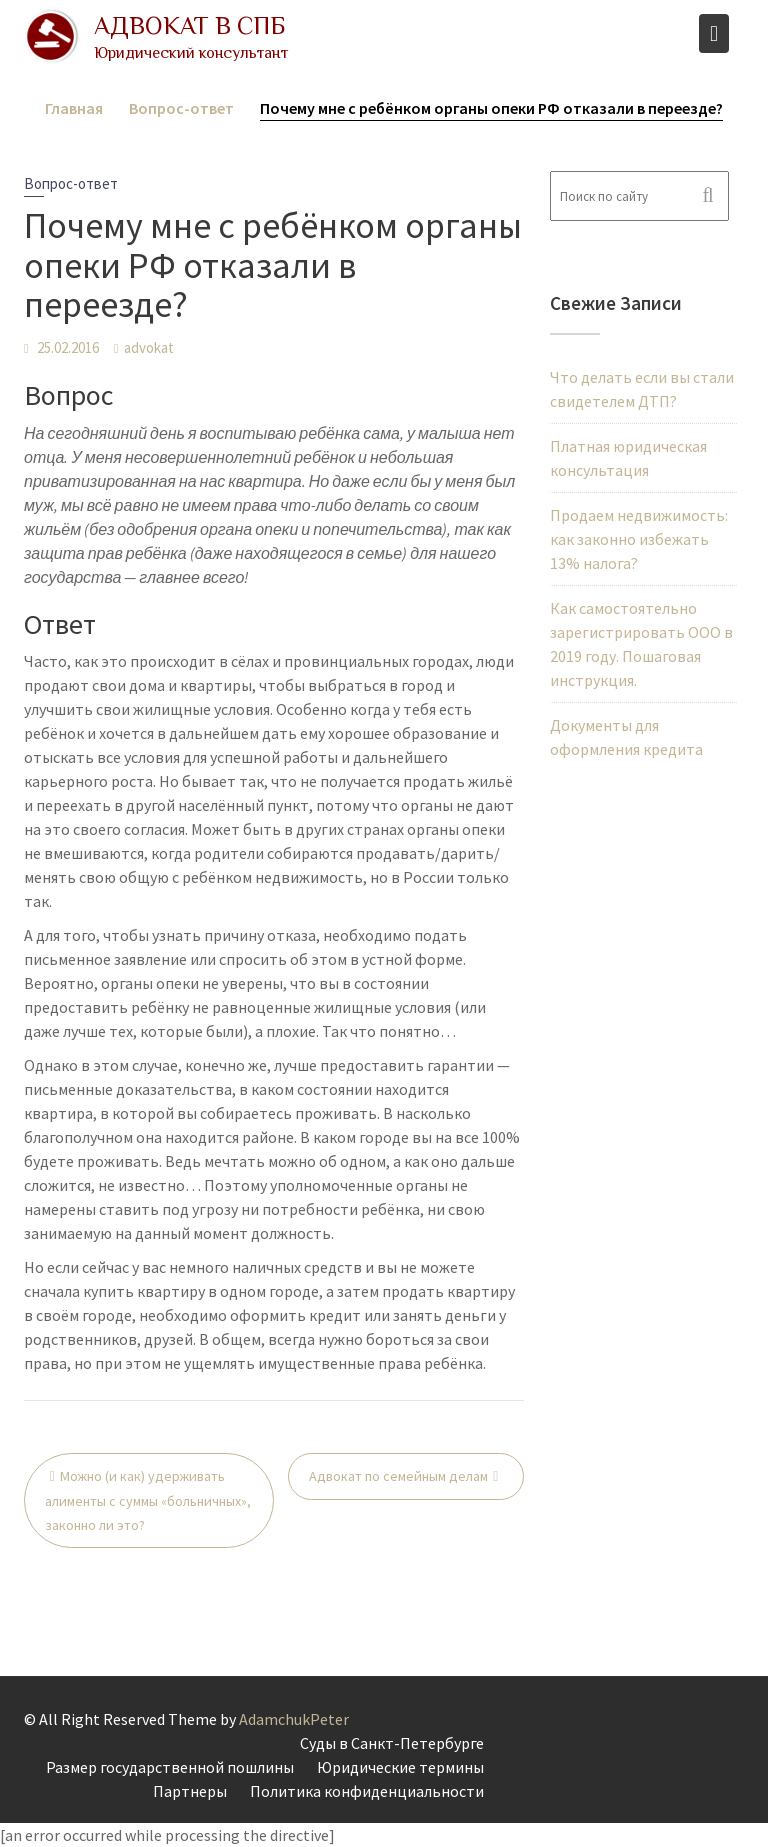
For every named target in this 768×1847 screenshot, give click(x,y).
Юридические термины (400, 1767)
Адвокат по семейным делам (398, 1476)
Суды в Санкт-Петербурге (392, 1743)
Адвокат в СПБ (189, 25)
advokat (149, 347)
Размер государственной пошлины (170, 1767)
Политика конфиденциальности (367, 1791)
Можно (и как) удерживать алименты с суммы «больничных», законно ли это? (148, 1500)
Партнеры (190, 1791)
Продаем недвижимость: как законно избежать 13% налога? (639, 539)
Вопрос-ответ (71, 183)
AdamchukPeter (294, 1719)
